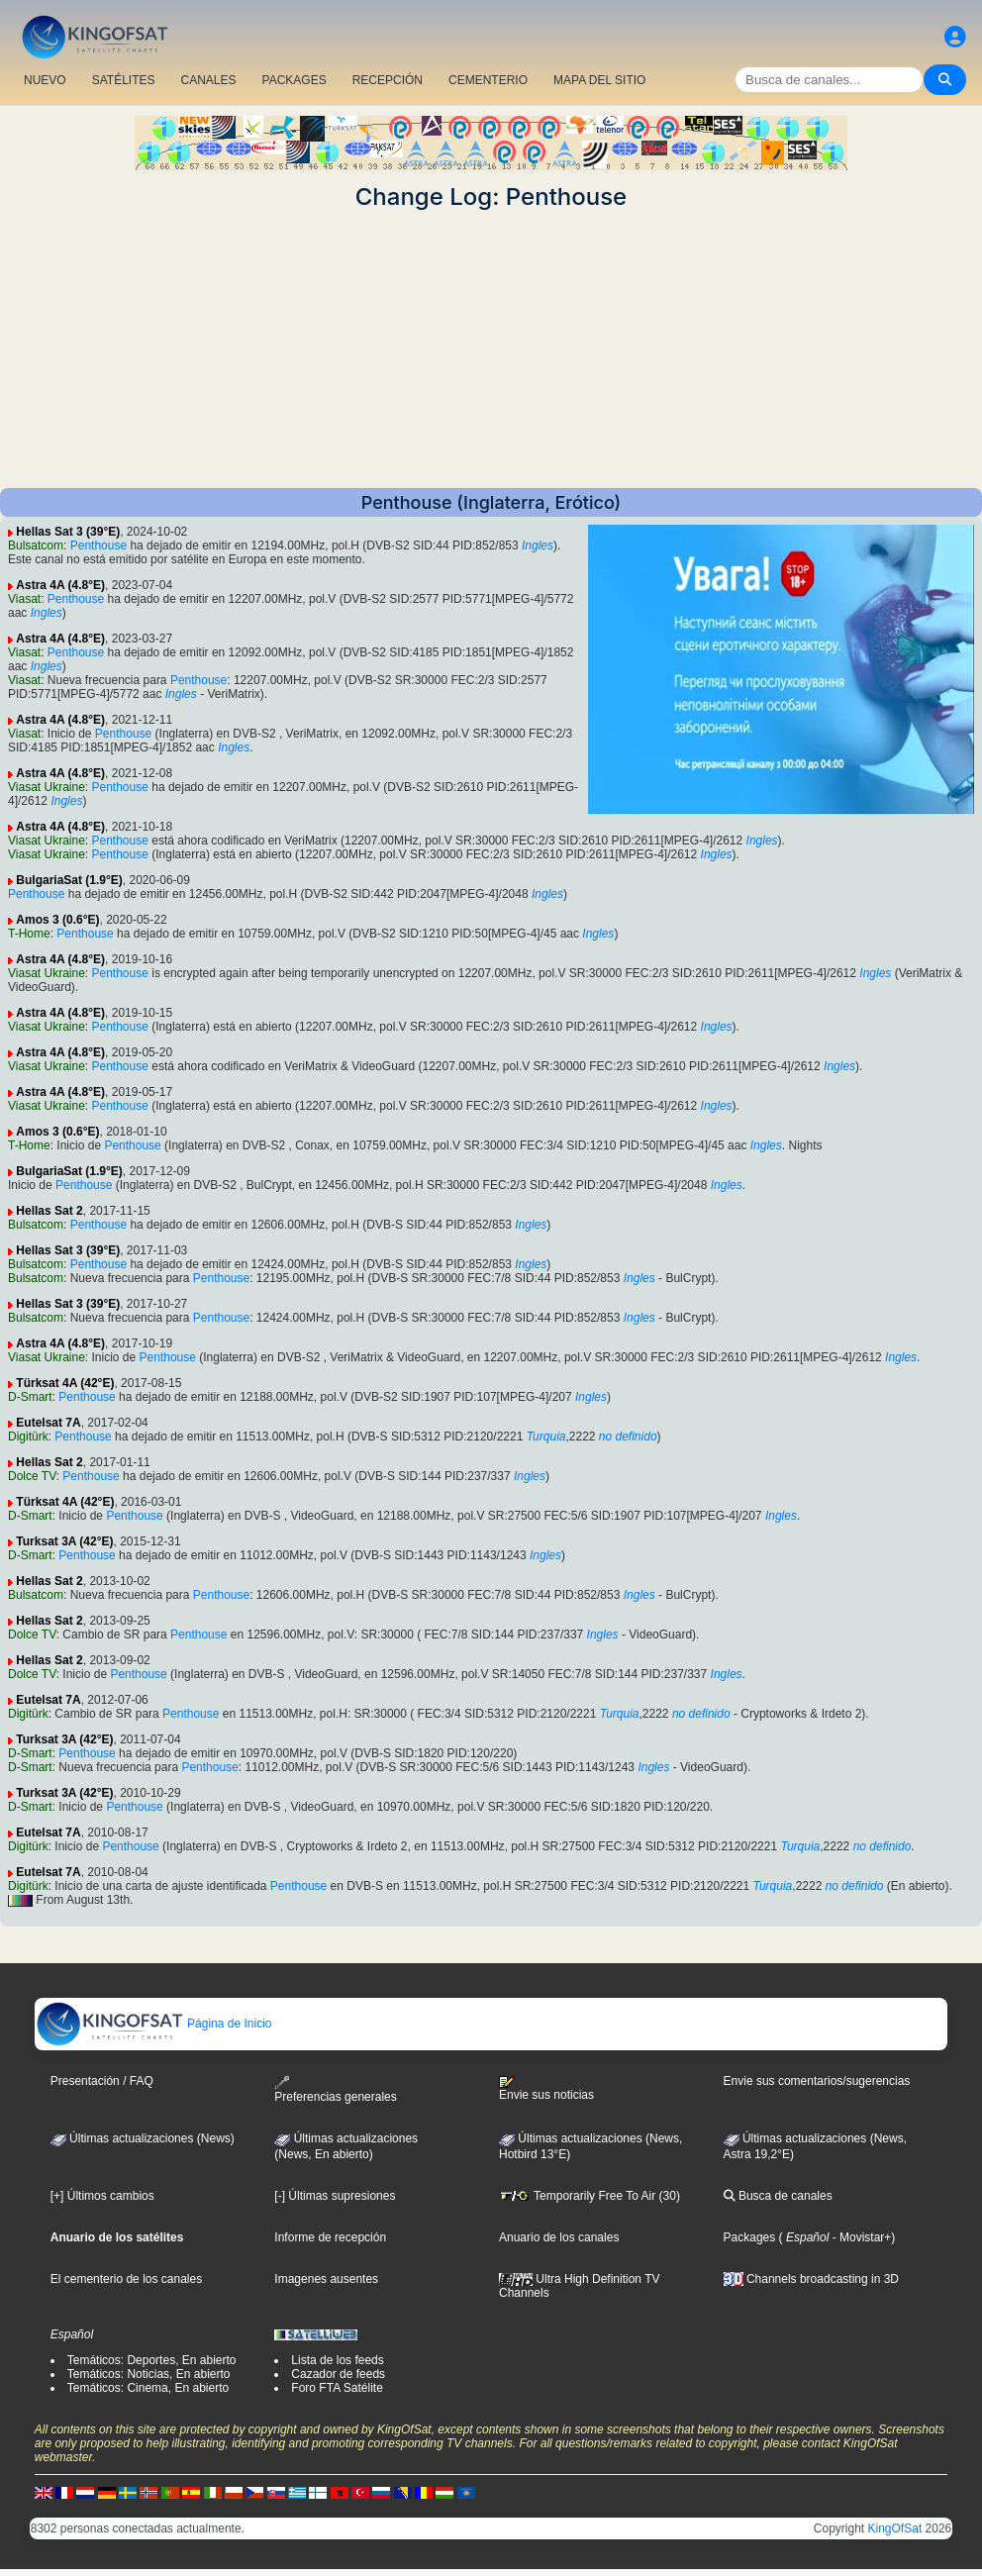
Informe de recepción (330, 2237)
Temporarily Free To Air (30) (589, 2196)
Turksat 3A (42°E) (64, 1541)
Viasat (24, 599)
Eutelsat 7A (48, 1423)
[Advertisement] (491, 349)
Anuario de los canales (559, 2237)
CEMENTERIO (488, 80)
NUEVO (45, 80)
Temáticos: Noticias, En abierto (149, 2374)
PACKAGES (294, 80)
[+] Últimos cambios (102, 2196)
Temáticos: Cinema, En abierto (148, 2388)
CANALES (208, 80)
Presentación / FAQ (101, 2081)
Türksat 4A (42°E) (65, 1383)
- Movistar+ (860, 2237)
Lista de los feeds (337, 2360)
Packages (750, 2237)
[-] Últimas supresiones (334, 2196)
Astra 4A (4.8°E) (60, 585)
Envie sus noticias (546, 2089)
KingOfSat (895, 2528)
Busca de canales (778, 2196)
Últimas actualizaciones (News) (142, 2138)
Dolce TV (32, 1476)
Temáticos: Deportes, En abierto (152, 2360)
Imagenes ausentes (326, 2279)
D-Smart (30, 1397)
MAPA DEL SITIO (599, 80)
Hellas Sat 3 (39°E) (68, 532)
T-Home (29, 934)
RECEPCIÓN (387, 80)
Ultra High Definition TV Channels (579, 2286)
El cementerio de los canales (126, 2279)
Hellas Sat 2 (49, 1211)
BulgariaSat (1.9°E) (69, 880)
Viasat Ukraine (46, 787)
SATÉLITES (123, 80)
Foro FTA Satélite (336, 2388)
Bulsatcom (35, 545)
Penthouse (98, 545)
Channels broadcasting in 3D (811, 2279)
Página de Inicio (154, 2024)
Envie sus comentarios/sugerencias (817, 2081)
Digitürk (28, 1436)
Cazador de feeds (338, 2374)
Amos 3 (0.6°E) (57, 920)
